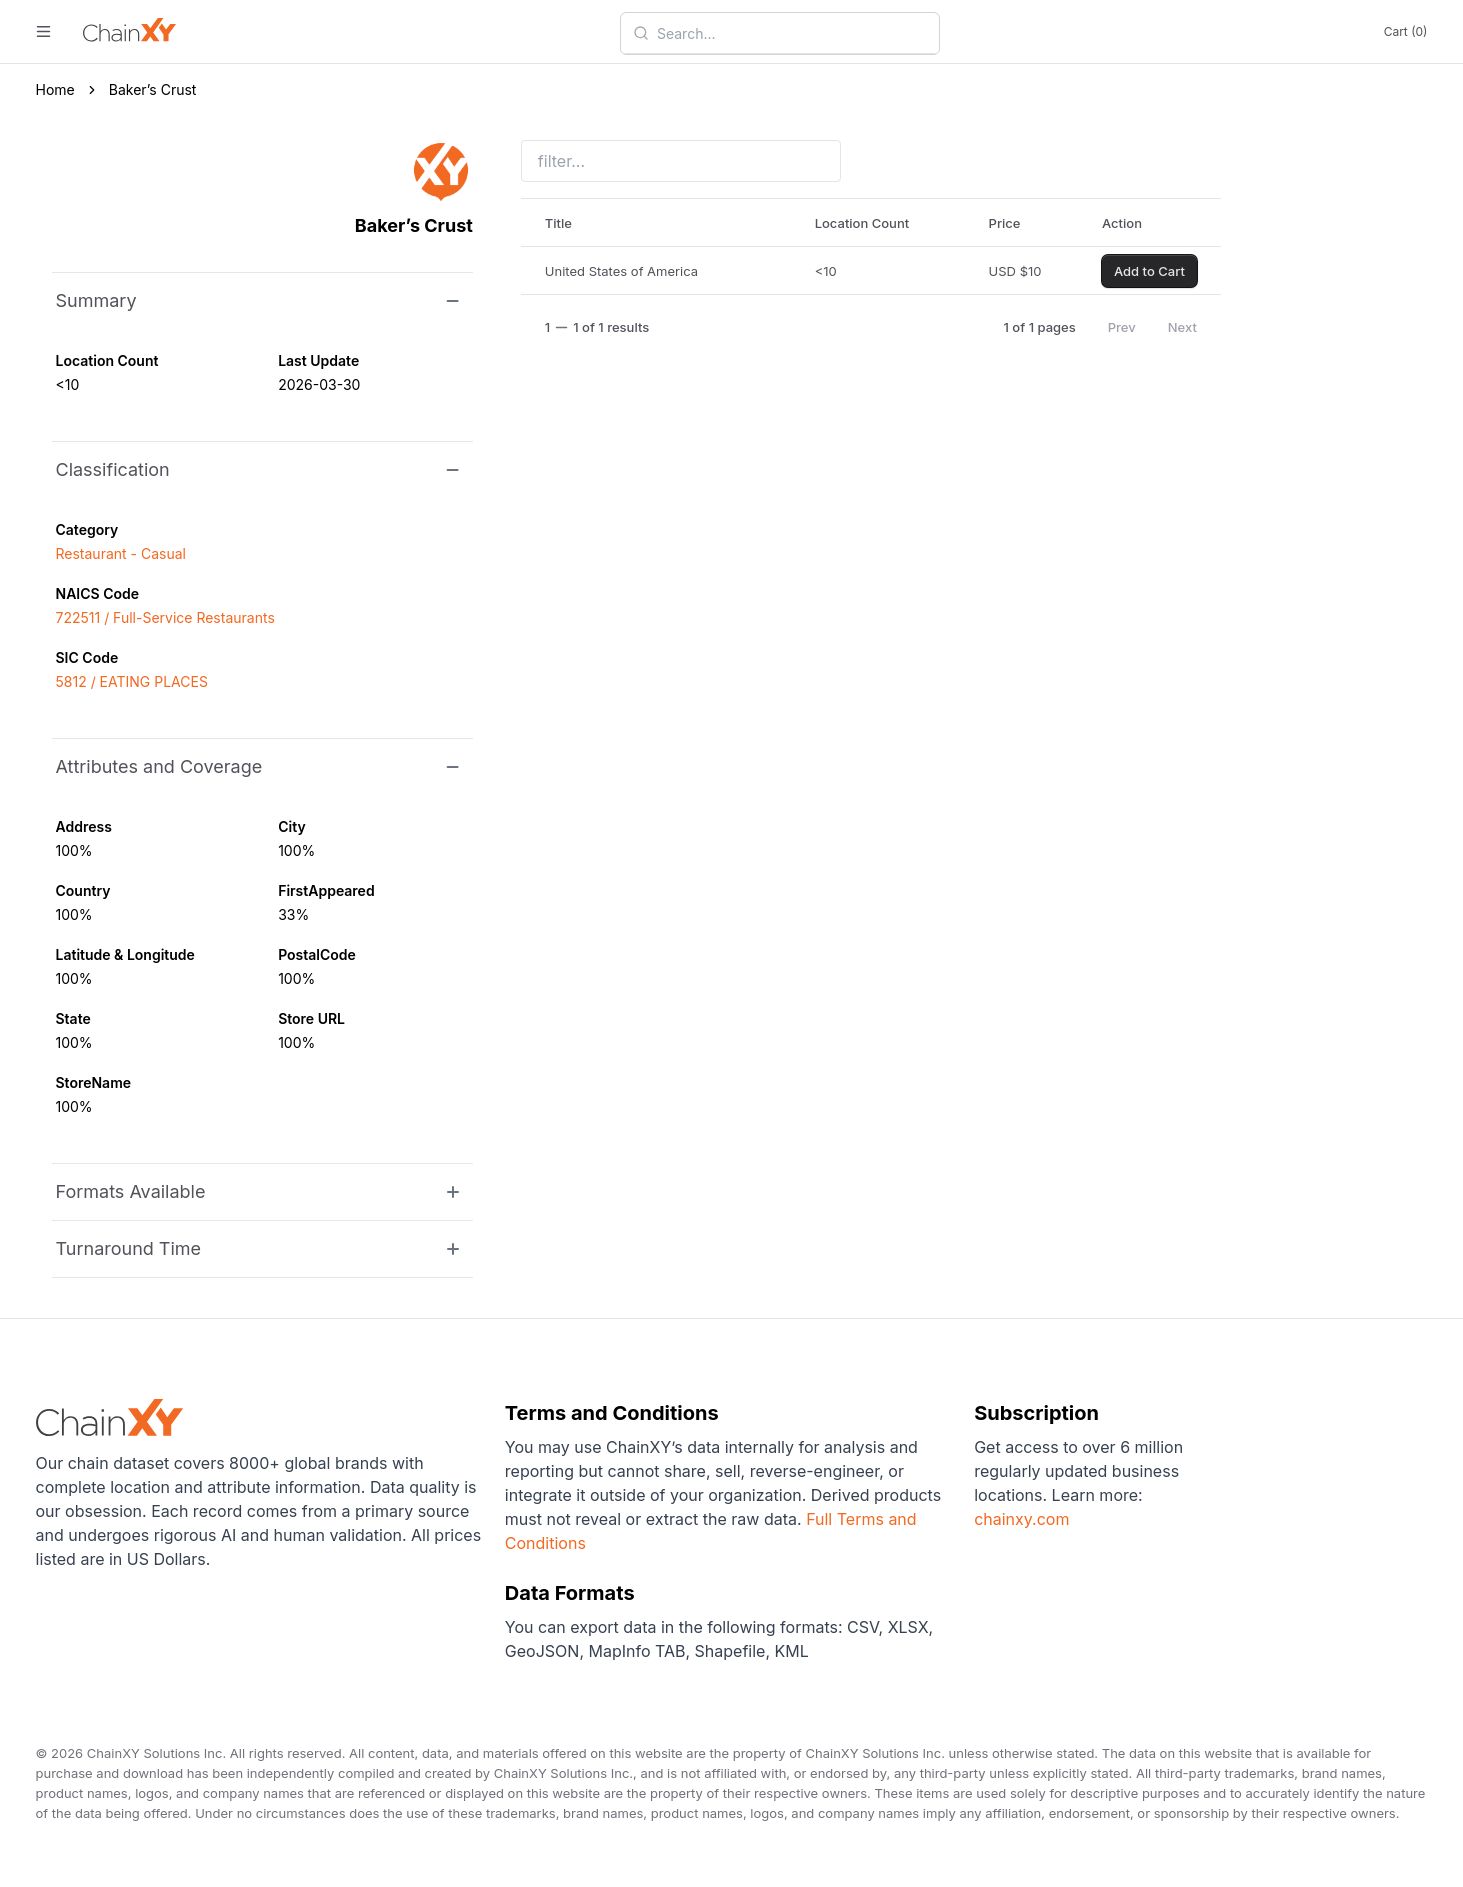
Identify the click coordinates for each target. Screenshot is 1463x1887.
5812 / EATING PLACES (132, 681)
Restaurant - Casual (121, 553)
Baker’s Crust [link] (153, 89)
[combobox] (792, 33)
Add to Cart (1149, 271)
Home (55, 89)
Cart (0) (1406, 31)
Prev (1122, 327)
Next (1182, 327)
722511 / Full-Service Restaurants (165, 617)
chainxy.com (1021, 1519)
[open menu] (43, 31)
